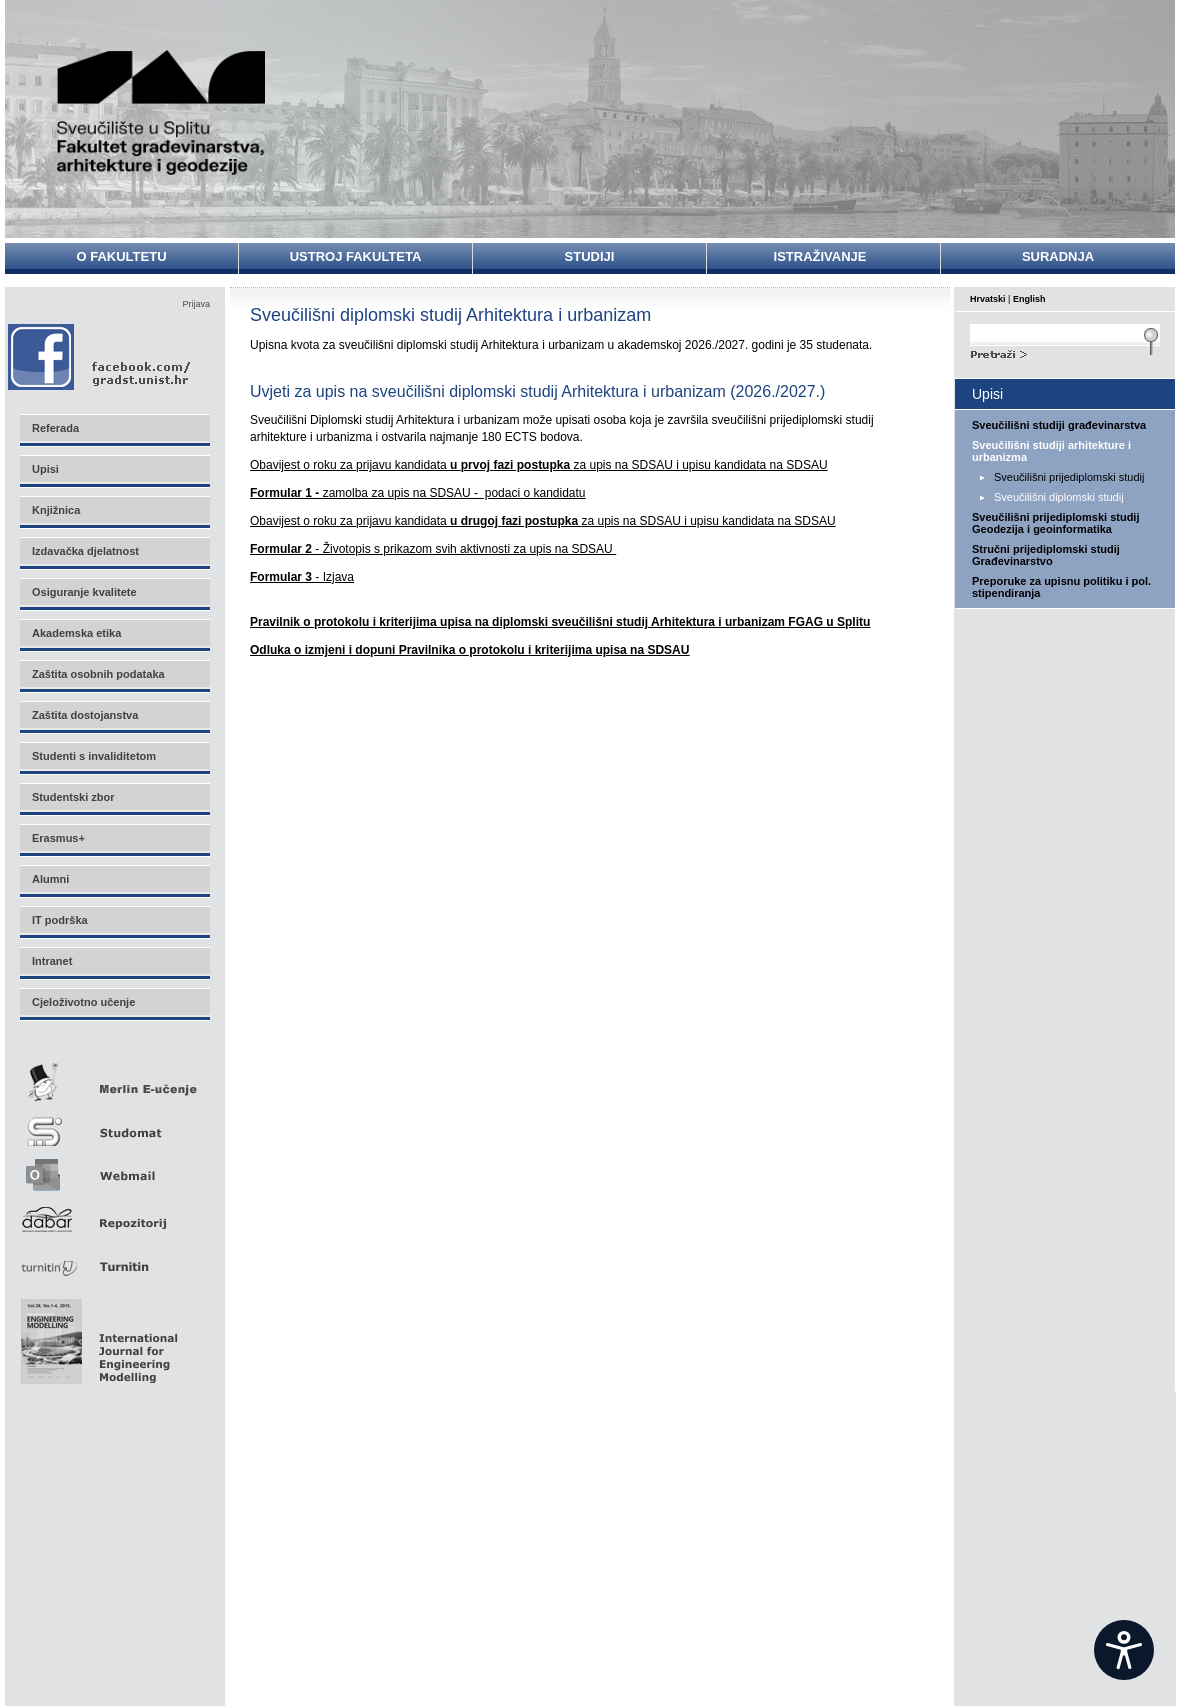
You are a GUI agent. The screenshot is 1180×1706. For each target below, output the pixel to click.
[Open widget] (1124, 1650)
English (1029, 299)
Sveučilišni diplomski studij (1059, 497)
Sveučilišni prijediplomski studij (1069, 477)
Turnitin (114, 1258)
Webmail (114, 1168)
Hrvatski (988, 299)
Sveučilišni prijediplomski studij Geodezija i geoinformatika (1056, 523)
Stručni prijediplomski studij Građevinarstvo (1046, 555)
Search (1065, 352)
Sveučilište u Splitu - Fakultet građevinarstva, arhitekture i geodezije (162, 112)
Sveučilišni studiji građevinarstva (1059, 425)
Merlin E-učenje (114, 1078)
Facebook (100, 356)
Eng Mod (96, 1336)
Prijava (196, 304)
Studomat (114, 1123)
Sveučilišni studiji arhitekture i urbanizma (1051, 451)
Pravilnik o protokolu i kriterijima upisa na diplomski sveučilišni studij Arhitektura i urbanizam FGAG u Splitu (560, 622)
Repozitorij (114, 1213)
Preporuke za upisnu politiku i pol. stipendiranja (1061, 587)
